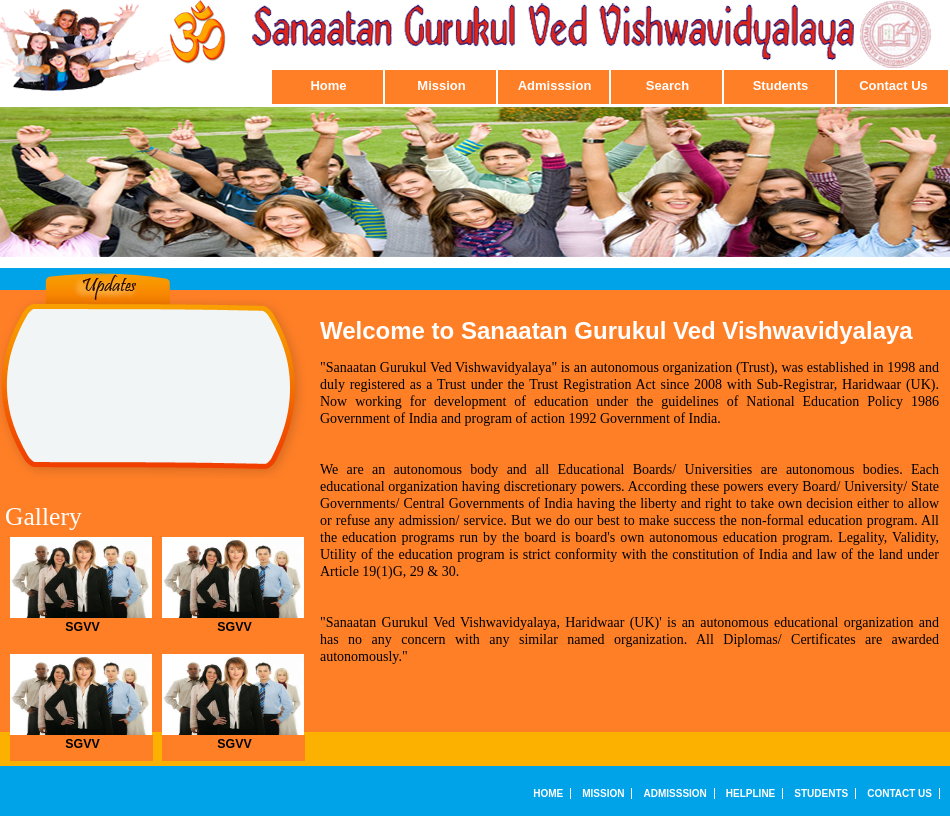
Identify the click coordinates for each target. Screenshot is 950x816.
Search (667, 85)
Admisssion (555, 85)
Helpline (750, 793)
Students (781, 85)
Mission (441, 85)
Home (328, 85)
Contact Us (893, 85)
